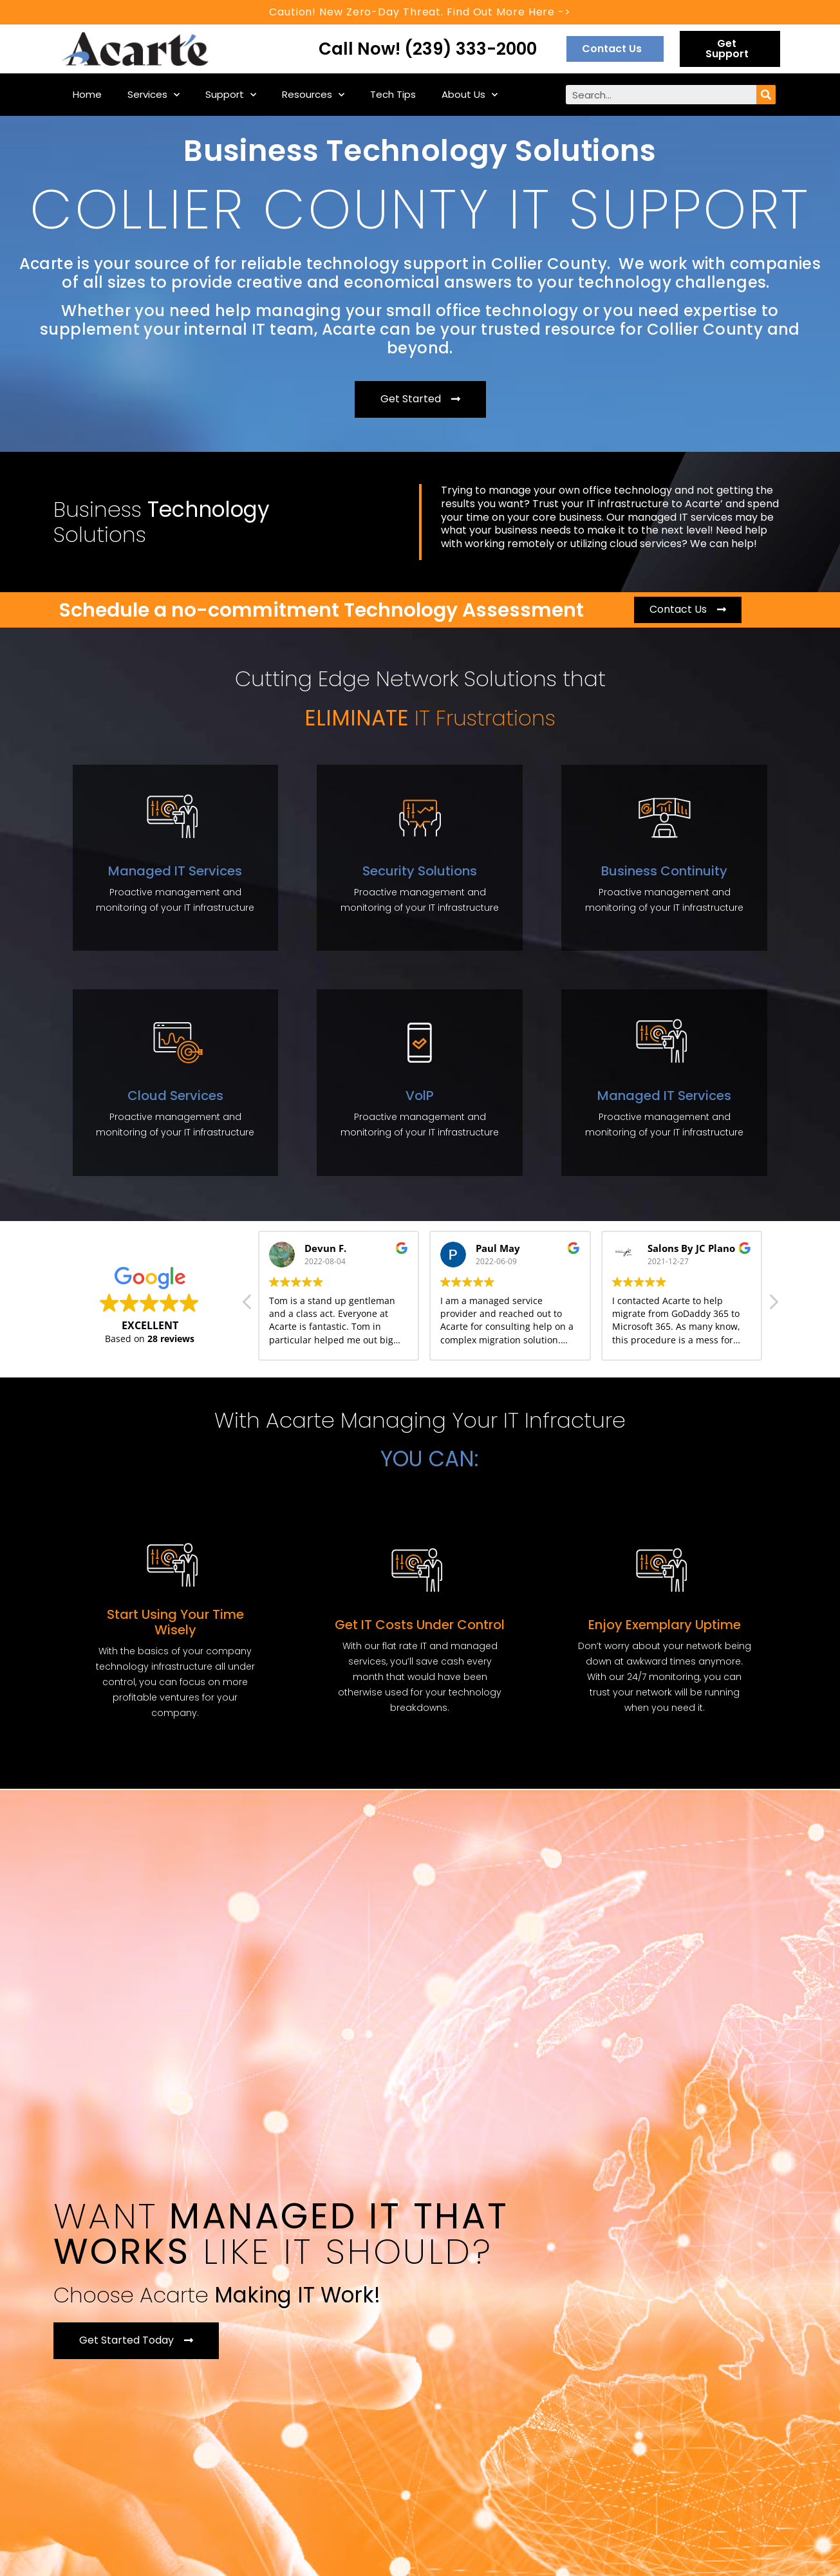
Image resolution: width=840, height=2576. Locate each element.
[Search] (766, 94)
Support (230, 95)
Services (153, 95)
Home (87, 94)
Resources (313, 95)
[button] (615, 49)
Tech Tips (393, 94)
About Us (470, 95)
